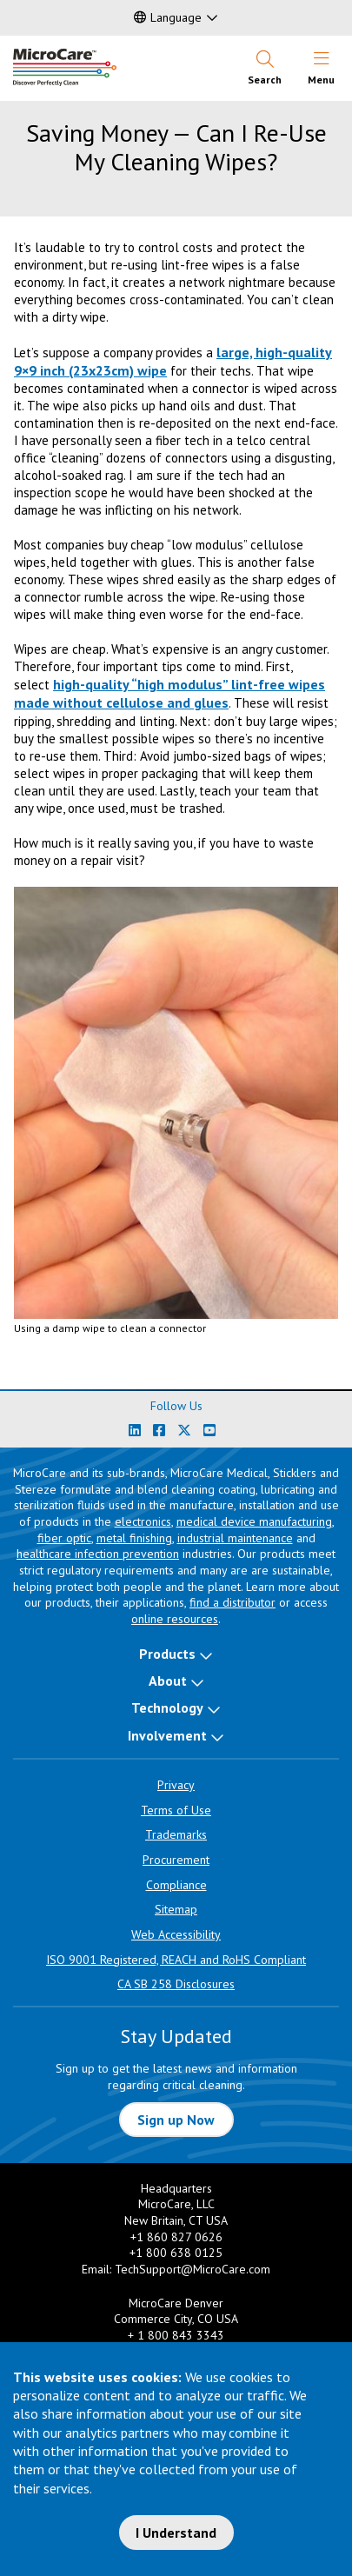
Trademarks (176, 1834)
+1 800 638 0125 (176, 2252)
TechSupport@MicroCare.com (192, 2269)
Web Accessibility (176, 1934)
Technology (167, 1707)
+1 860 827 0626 (176, 2237)
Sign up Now (176, 2119)
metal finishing (134, 1538)
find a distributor (232, 1602)
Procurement (176, 1859)
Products (167, 1653)
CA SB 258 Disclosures (176, 1984)
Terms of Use (176, 1810)
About (168, 1680)
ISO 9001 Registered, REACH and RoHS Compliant (176, 1959)
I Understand (176, 2532)
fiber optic (64, 1538)
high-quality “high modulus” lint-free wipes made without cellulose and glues (169, 693)
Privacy (176, 1785)
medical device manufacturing (254, 1521)
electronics (143, 1521)
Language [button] (168, 17)
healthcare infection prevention (98, 1553)
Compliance (176, 1885)
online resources (174, 1619)
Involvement (167, 1735)
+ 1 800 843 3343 (176, 2335)
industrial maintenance (235, 1538)
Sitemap (176, 1909)
